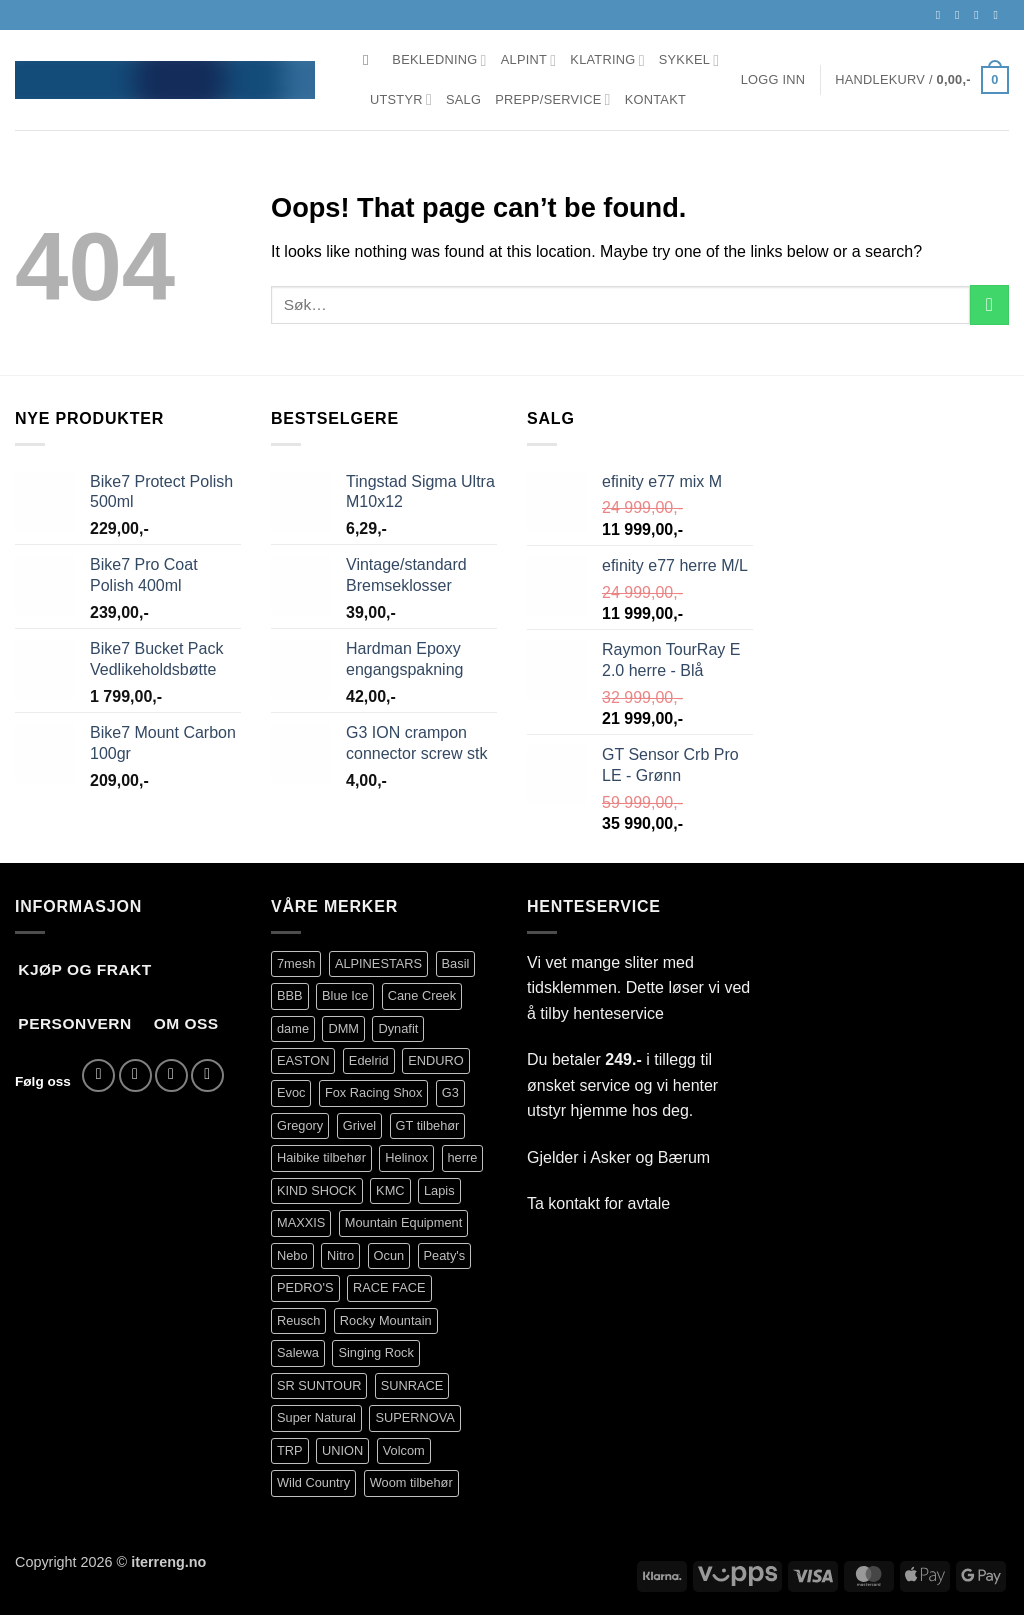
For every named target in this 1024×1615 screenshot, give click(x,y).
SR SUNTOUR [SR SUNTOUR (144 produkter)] (319, 1385)
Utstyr (401, 99)
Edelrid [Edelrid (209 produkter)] (369, 1060)
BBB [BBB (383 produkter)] (290, 995)
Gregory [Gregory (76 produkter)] (300, 1125)
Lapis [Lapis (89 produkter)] (439, 1190)
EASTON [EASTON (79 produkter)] (303, 1060)
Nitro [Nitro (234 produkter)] (340, 1255)
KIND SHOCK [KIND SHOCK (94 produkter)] (317, 1190)
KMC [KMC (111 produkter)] (390, 1190)
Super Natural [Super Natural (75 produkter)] (316, 1417)
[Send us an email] (980, 15)
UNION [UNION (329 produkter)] (342, 1450)
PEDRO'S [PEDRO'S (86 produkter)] (305, 1287)
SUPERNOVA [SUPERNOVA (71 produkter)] (414, 1417)
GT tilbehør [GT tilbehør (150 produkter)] (428, 1125)
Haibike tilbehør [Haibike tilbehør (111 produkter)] (321, 1157)
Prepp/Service (553, 99)
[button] (773, 80)
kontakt (574, 1203)
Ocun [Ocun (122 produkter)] (389, 1255)
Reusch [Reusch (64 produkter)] (298, 1320)
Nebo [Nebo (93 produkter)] (292, 1255)
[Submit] (989, 304)
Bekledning (439, 60)
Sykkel (689, 60)
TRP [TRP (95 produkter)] (290, 1450)
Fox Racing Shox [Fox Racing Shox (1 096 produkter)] (373, 1092)
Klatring (607, 60)
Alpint (529, 60)
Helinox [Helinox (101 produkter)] (406, 1157)
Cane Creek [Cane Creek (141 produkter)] (422, 995)
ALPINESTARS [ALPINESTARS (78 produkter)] (378, 963)
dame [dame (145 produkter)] (293, 1028)
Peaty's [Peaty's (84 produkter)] (445, 1255)
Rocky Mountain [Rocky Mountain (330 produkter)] (386, 1320)
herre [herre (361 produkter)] (463, 1157)
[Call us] (999, 15)
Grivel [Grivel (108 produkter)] (359, 1125)
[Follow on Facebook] (942, 15)
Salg (463, 99)
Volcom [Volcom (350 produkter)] (404, 1450)
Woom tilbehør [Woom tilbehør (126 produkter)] (411, 1482)
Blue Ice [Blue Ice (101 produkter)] (345, 995)
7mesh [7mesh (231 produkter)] (296, 963)
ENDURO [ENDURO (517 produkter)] (435, 1060)
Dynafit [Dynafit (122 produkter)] (398, 1028)
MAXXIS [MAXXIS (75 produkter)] (301, 1222)
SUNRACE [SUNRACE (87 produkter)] (412, 1385)
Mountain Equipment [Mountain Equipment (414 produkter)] (403, 1222)
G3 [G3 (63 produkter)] (450, 1092)
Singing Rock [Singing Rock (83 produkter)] (375, 1352)
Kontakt (655, 99)
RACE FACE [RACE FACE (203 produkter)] (389, 1287)
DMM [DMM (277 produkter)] (343, 1028)
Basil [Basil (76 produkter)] (456, 963)
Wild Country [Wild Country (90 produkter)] (313, 1482)
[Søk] (370, 60)
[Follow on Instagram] (961, 15)
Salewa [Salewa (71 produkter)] (298, 1352)
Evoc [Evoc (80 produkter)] (291, 1092)
